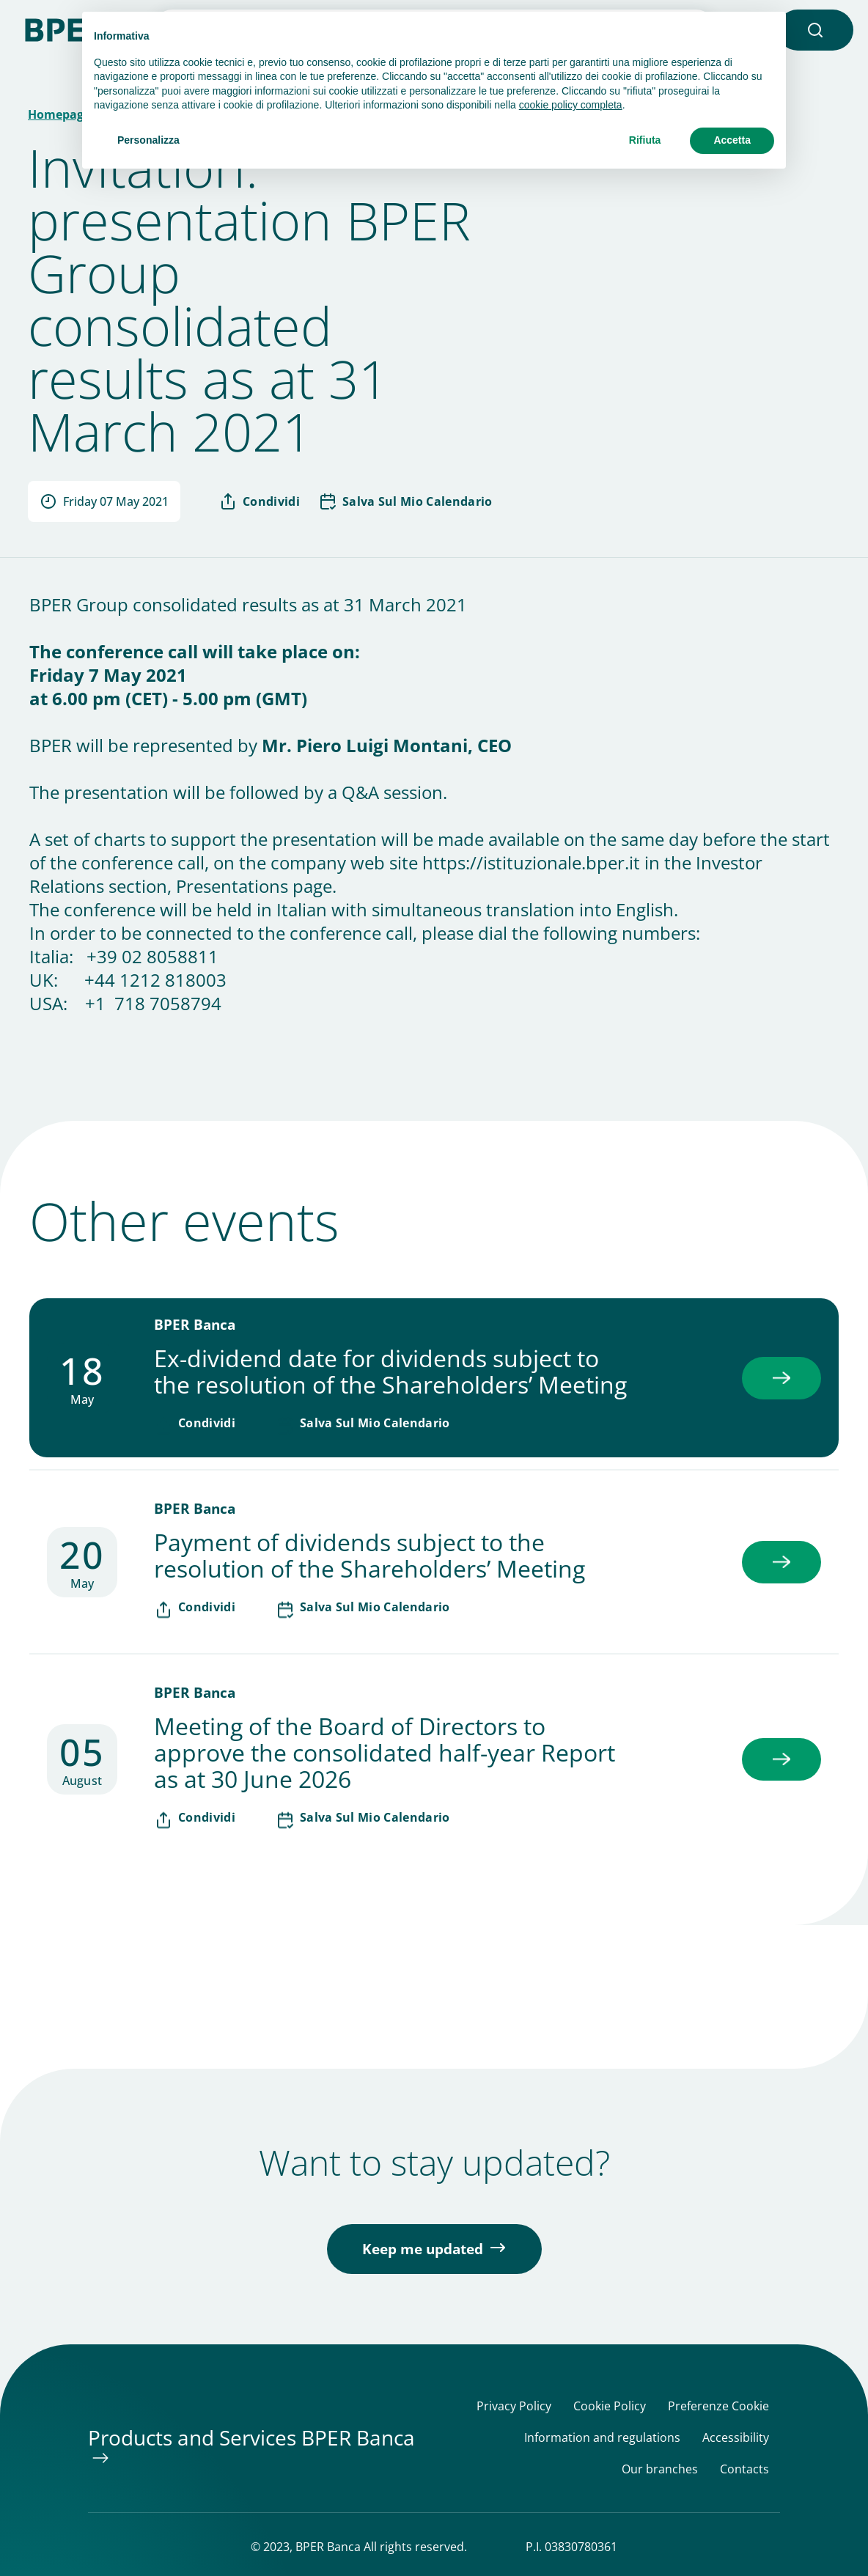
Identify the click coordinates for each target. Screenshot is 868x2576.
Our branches (660, 2469)
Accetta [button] (732, 140)
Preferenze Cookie (718, 2406)
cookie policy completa (570, 105)
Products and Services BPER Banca (251, 2437)
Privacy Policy (514, 2406)
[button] (815, 30)
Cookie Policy (609, 2406)
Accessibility (735, 2438)
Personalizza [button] (148, 140)
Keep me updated (422, 2249)
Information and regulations (602, 2438)
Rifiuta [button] (645, 140)
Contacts (744, 2469)
